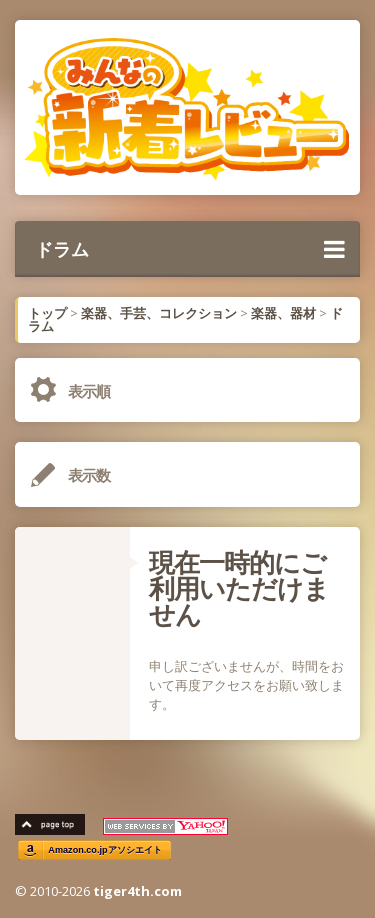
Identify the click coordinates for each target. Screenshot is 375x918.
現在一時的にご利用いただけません (239, 588)
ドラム (190, 249)
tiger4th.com (137, 891)
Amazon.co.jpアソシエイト (105, 850)
